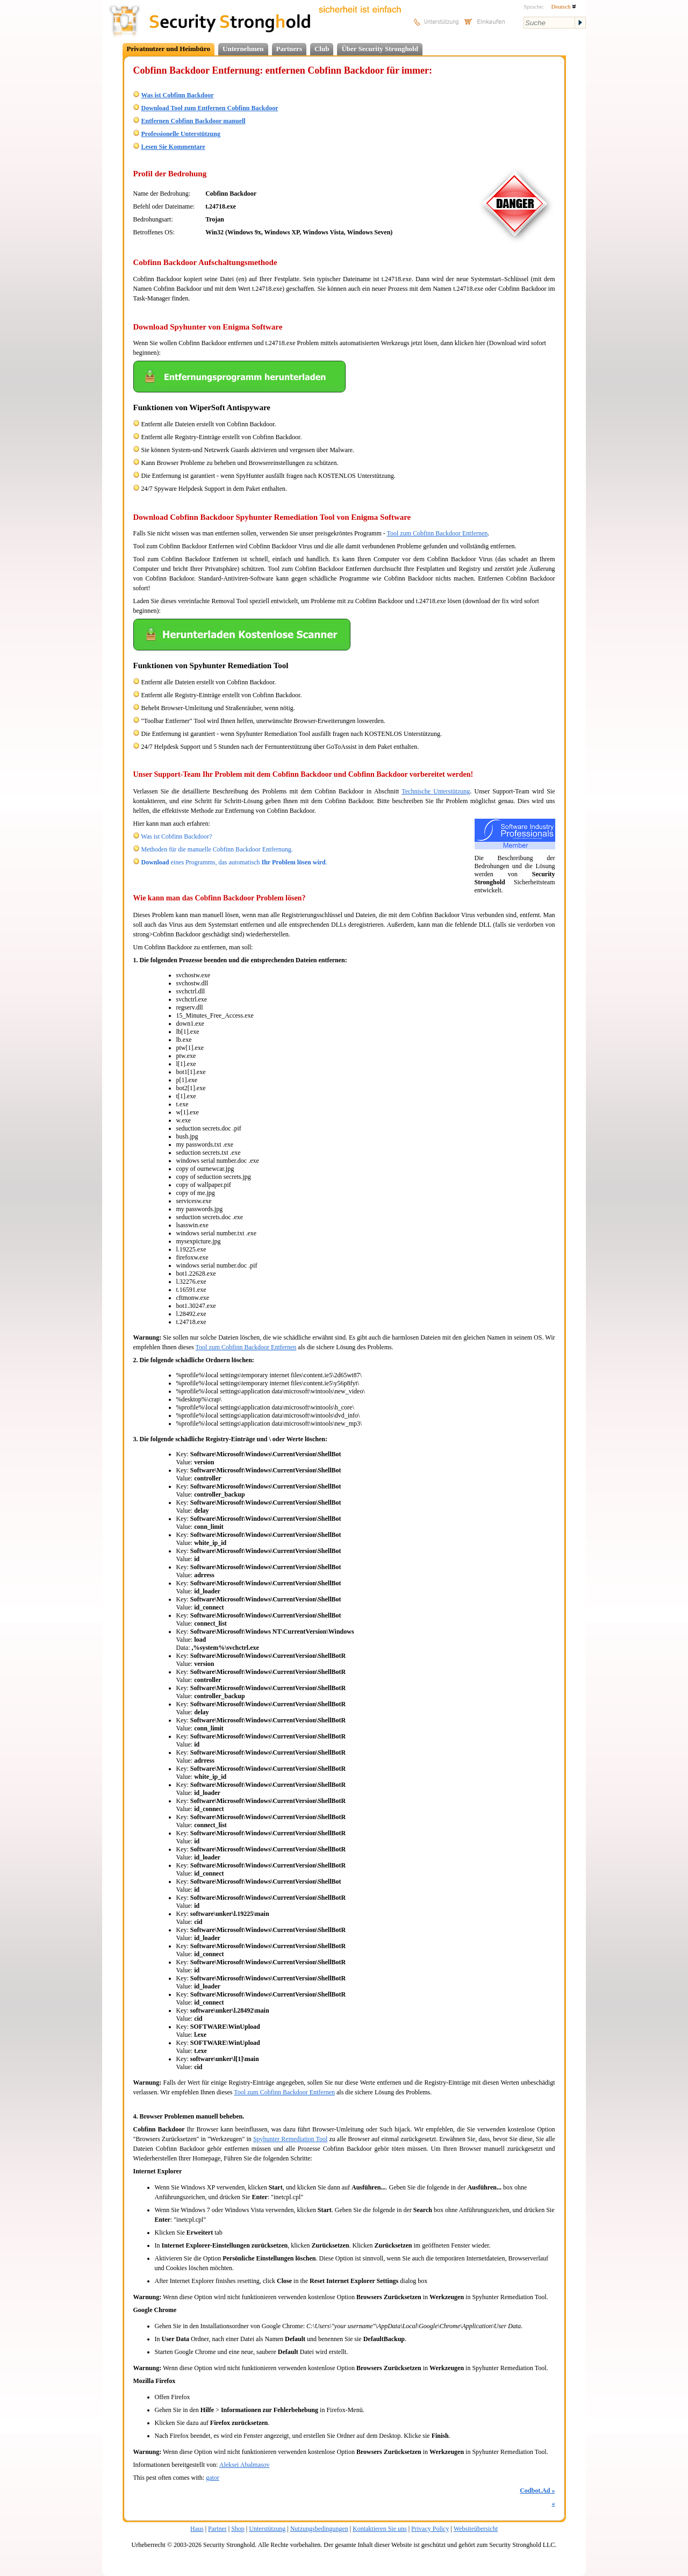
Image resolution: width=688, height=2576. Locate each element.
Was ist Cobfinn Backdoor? (176, 836)
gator (212, 2477)
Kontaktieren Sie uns (380, 2528)
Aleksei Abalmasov (244, 2464)
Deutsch (563, 6)
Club (321, 49)
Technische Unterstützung (436, 791)
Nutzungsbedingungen (319, 2528)
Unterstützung (267, 2528)
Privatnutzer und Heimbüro (169, 49)
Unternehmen (243, 49)
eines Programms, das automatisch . (234, 862)
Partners (289, 49)
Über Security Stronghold (379, 49)
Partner (217, 2528)
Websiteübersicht (476, 2528)
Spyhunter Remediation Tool (290, 2139)
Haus (197, 2528)
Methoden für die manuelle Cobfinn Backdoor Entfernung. (217, 849)
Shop (238, 2528)
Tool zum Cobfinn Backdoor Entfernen (437, 533)
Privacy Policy (430, 2528)
